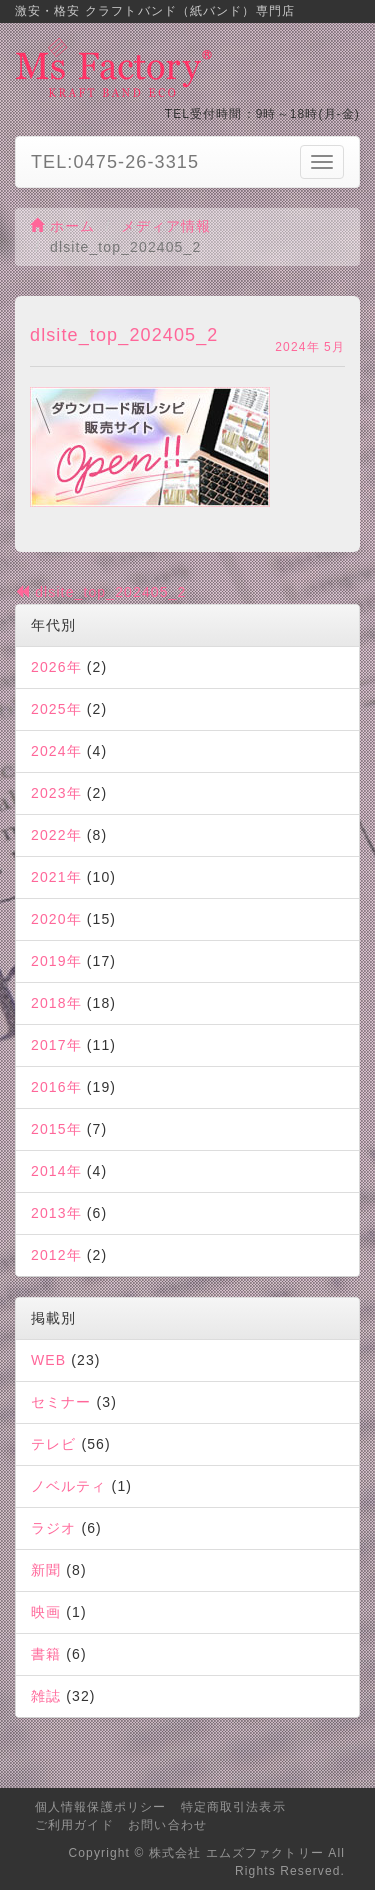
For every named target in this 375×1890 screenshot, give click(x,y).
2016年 (56, 1087)
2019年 (56, 961)
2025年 (56, 709)
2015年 (56, 1129)
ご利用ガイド (74, 1825)
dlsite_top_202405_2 (100, 592)
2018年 (56, 1003)
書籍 (46, 1654)
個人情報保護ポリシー (100, 1807)
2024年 (56, 751)
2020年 (56, 919)
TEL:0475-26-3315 (115, 162)
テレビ (53, 1444)
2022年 (56, 835)
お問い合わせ (167, 1825)
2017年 (56, 1045)
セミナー (61, 1402)
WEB (48, 1360)
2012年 (56, 1255)
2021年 (56, 877)
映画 (46, 1612)
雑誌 (46, 1696)
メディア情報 (166, 226)
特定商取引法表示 (233, 1807)
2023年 (56, 793)
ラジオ (53, 1528)
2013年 (56, 1213)
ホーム (63, 226)
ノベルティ (69, 1486)
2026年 (56, 667)
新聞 (46, 1570)
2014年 (56, 1171)
